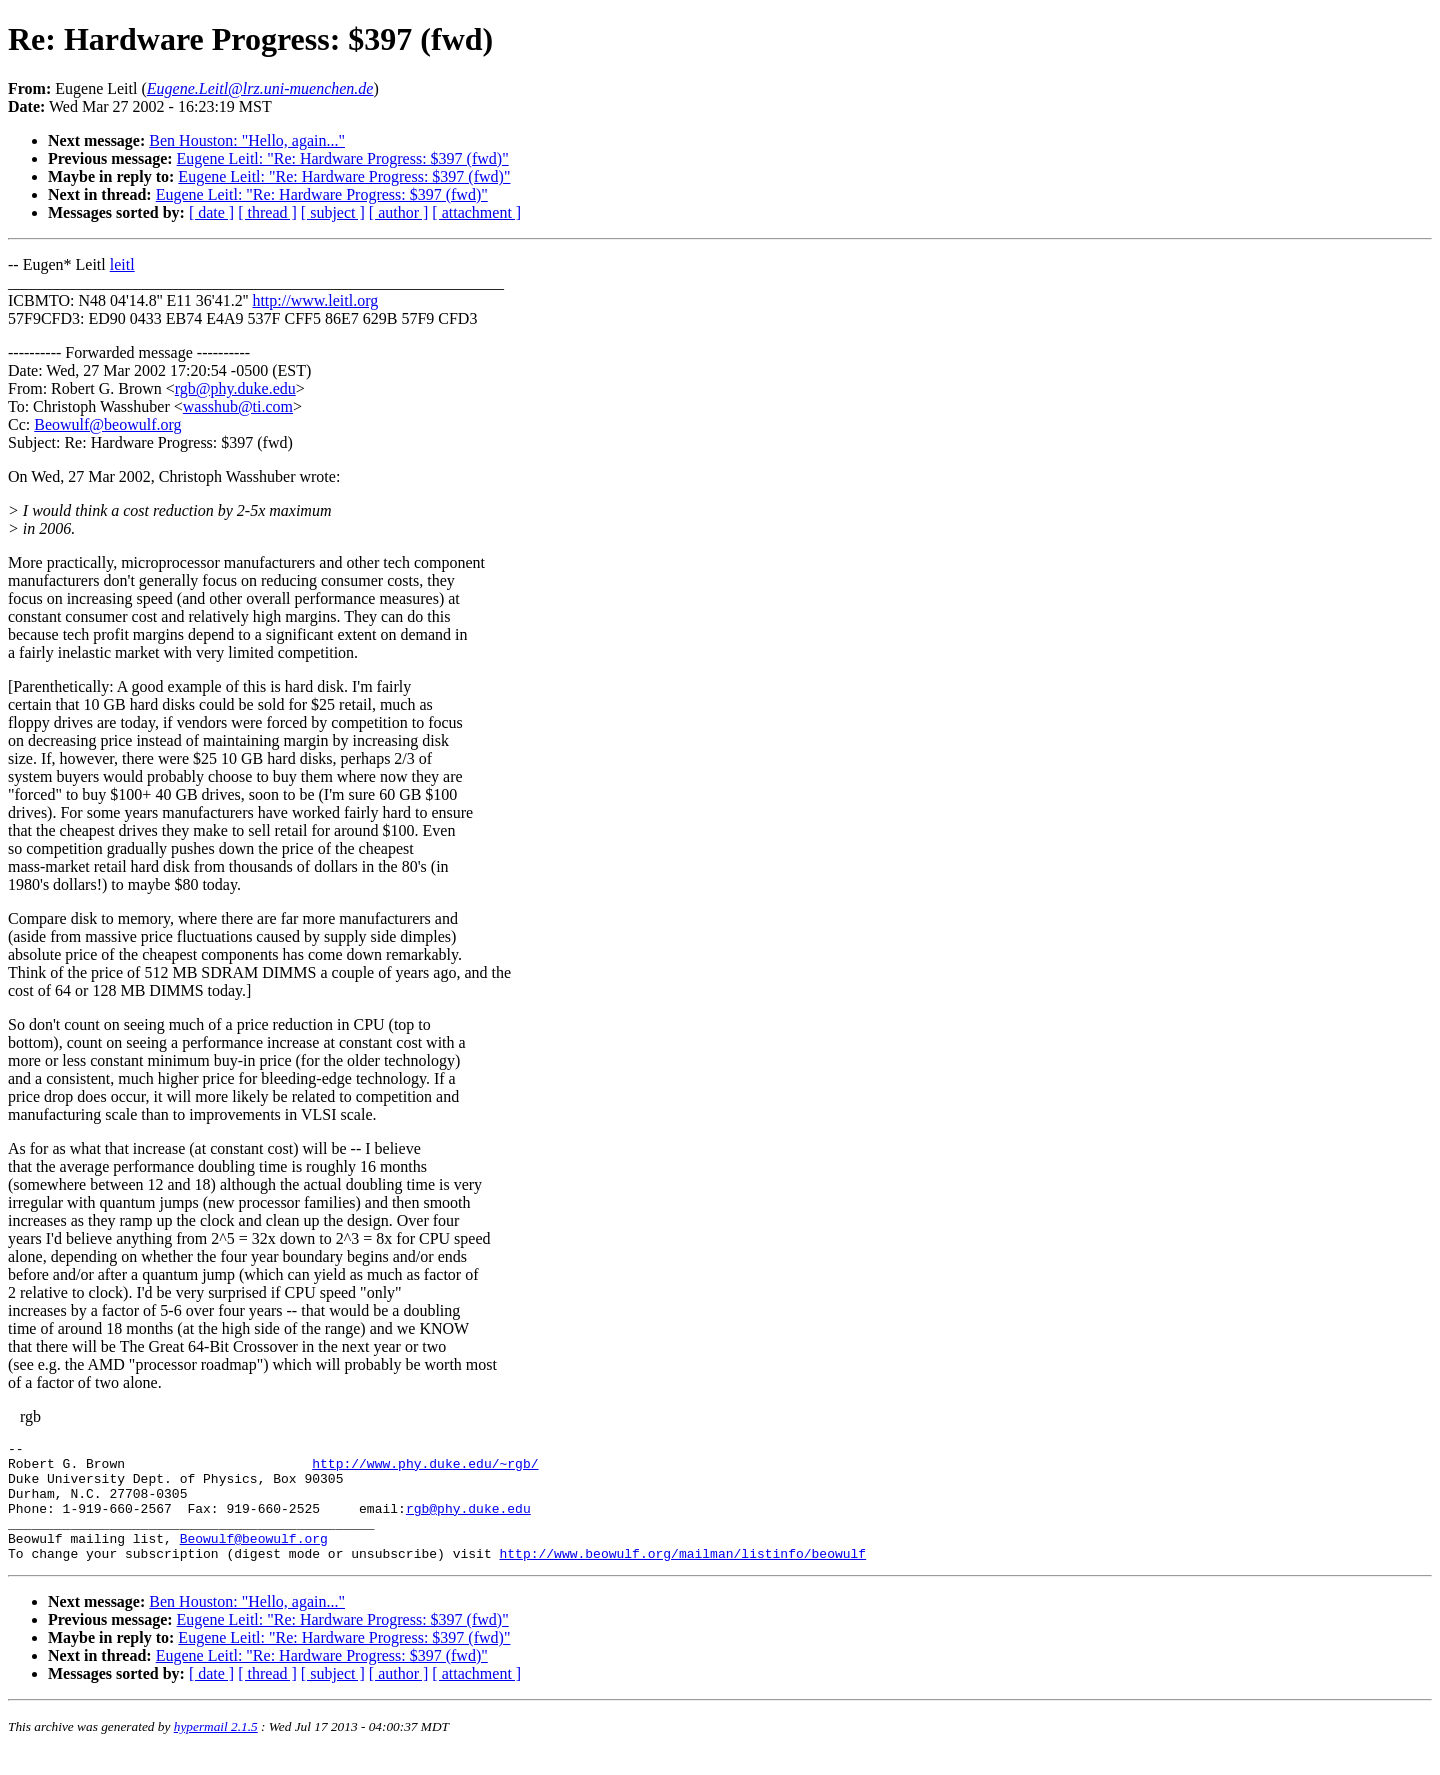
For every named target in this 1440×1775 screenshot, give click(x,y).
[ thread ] (267, 212)
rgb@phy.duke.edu (235, 388)
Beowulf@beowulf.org (107, 424)
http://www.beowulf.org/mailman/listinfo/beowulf (682, 1577)
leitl (122, 264)
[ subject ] (333, 212)
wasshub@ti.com (238, 406)
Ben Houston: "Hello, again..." (247, 140)
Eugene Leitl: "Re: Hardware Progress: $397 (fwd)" (343, 158)
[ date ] (211, 212)
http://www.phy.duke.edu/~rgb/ (425, 1469)
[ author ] (399, 212)
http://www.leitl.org (315, 300)
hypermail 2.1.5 (216, 1750)
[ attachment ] (476, 212)
